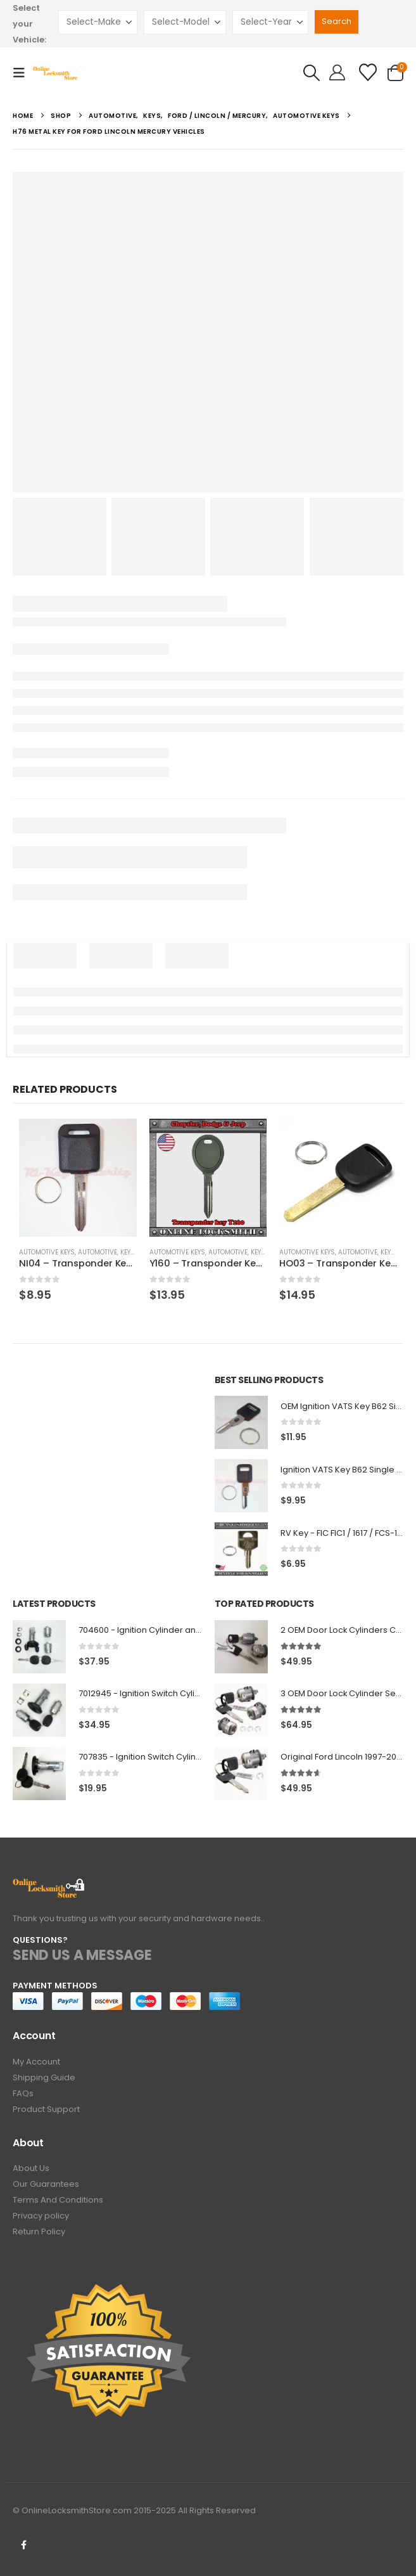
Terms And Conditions (58, 2200)
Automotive (97, 1252)
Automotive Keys (47, 1252)
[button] (23, 73)
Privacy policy (41, 2216)
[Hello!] (337, 73)
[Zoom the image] (49, 1885)
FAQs (23, 2093)
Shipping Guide (44, 2077)
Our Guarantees (46, 2184)
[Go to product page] (78, 1178)
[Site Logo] (58, 72)
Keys (127, 1252)
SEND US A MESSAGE (82, 1955)
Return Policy (39, 2231)
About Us (31, 2168)
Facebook (23, 2544)
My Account (36, 2062)
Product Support (46, 2109)
